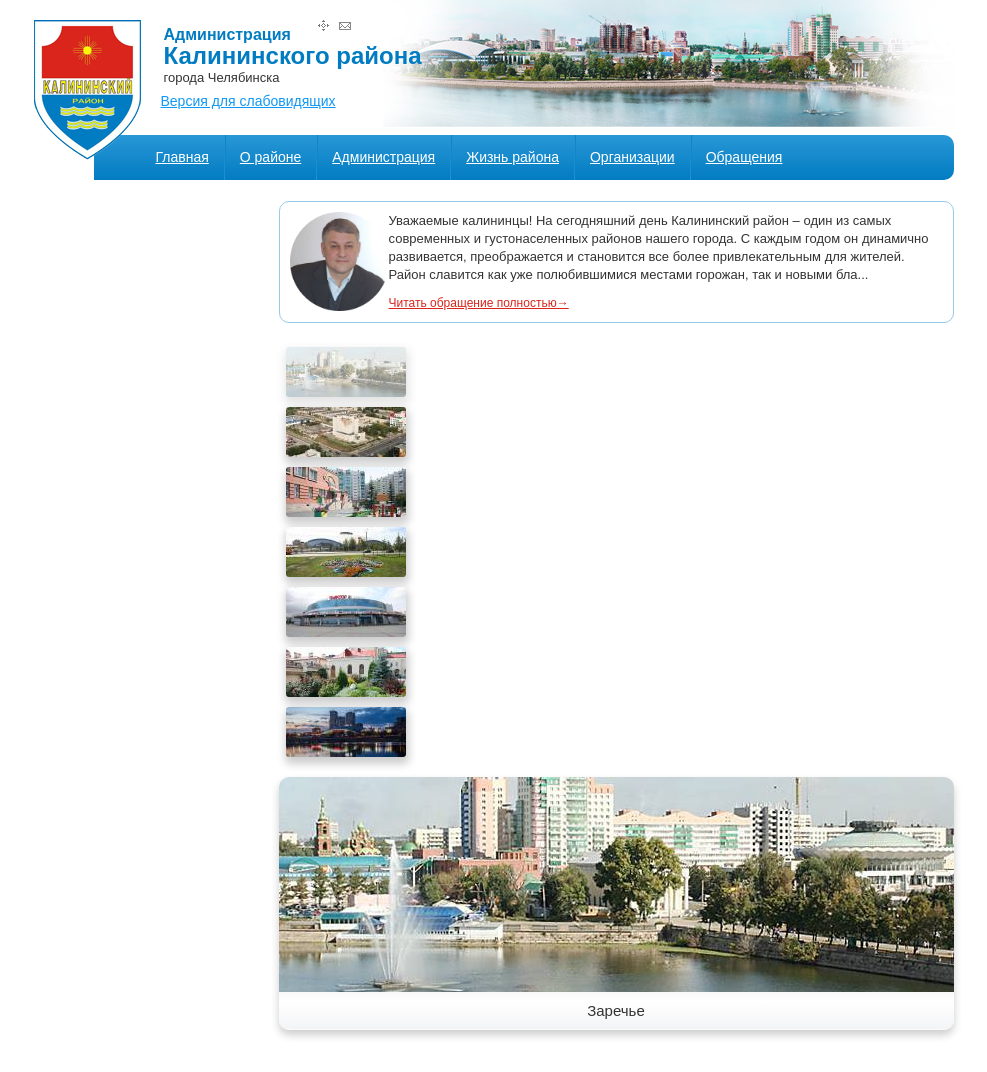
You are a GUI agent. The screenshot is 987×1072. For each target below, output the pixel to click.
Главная (182, 157)
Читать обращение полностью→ (479, 303)
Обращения (744, 157)
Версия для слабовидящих (248, 101)
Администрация (383, 157)
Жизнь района (512, 157)
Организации (632, 157)
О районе (270, 157)
